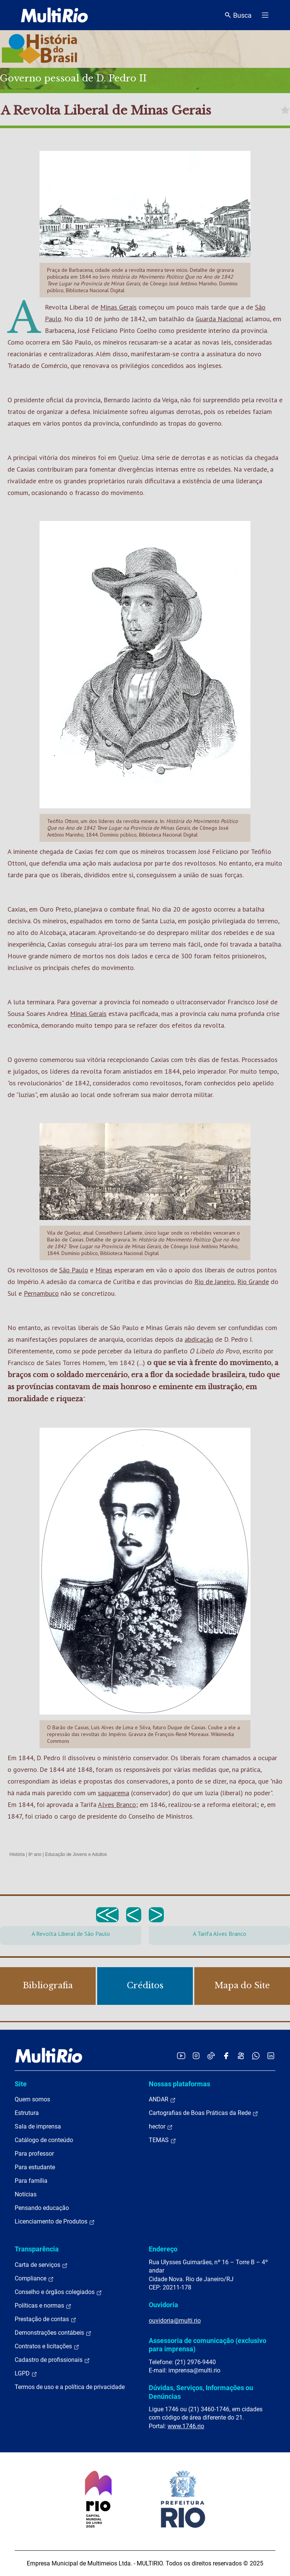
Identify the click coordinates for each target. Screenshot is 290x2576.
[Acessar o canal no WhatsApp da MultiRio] (256, 2055)
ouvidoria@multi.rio (175, 2320)
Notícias (26, 2194)
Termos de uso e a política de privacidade (70, 2387)
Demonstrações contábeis (53, 2333)
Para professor (34, 2153)
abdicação (199, 1339)
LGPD (26, 2373)
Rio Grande (253, 1281)
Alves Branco (117, 1804)
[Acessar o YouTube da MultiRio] (181, 2055)
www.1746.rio (186, 2426)
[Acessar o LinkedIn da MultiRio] (270, 2055)
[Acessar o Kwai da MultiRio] (241, 2055)
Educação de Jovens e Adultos (76, 1854)
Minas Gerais (118, 307)
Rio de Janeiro (214, 1281)
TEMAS (162, 2140)
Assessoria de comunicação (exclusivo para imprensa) (207, 2345)
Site (21, 2084)
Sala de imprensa (38, 2126)
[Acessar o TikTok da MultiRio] (211, 2055)
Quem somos (32, 2099)
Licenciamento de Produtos (55, 2221)
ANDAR (162, 2099)
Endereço (163, 2249)
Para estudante (35, 2167)
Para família (31, 2180)
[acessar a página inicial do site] (54, 15)
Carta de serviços (41, 2265)
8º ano (34, 1854)
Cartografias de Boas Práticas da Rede (203, 2113)
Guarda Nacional (219, 318)
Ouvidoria (163, 2305)
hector (161, 2126)
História (17, 1854)
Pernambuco (41, 1293)
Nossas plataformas (179, 2084)
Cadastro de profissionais (52, 2360)
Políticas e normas (43, 2305)
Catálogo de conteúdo (44, 2140)
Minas (103, 1270)
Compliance (34, 2278)
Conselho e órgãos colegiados (58, 2292)
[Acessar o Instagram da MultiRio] (196, 2055)
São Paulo (73, 1270)
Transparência (37, 2249)
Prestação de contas (45, 2319)
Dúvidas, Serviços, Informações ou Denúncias (201, 2392)
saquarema (113, 1792)
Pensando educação (42, 2207)
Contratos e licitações (47, 2346)
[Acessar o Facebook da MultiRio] (225, 2055)
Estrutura (27, 2112)
